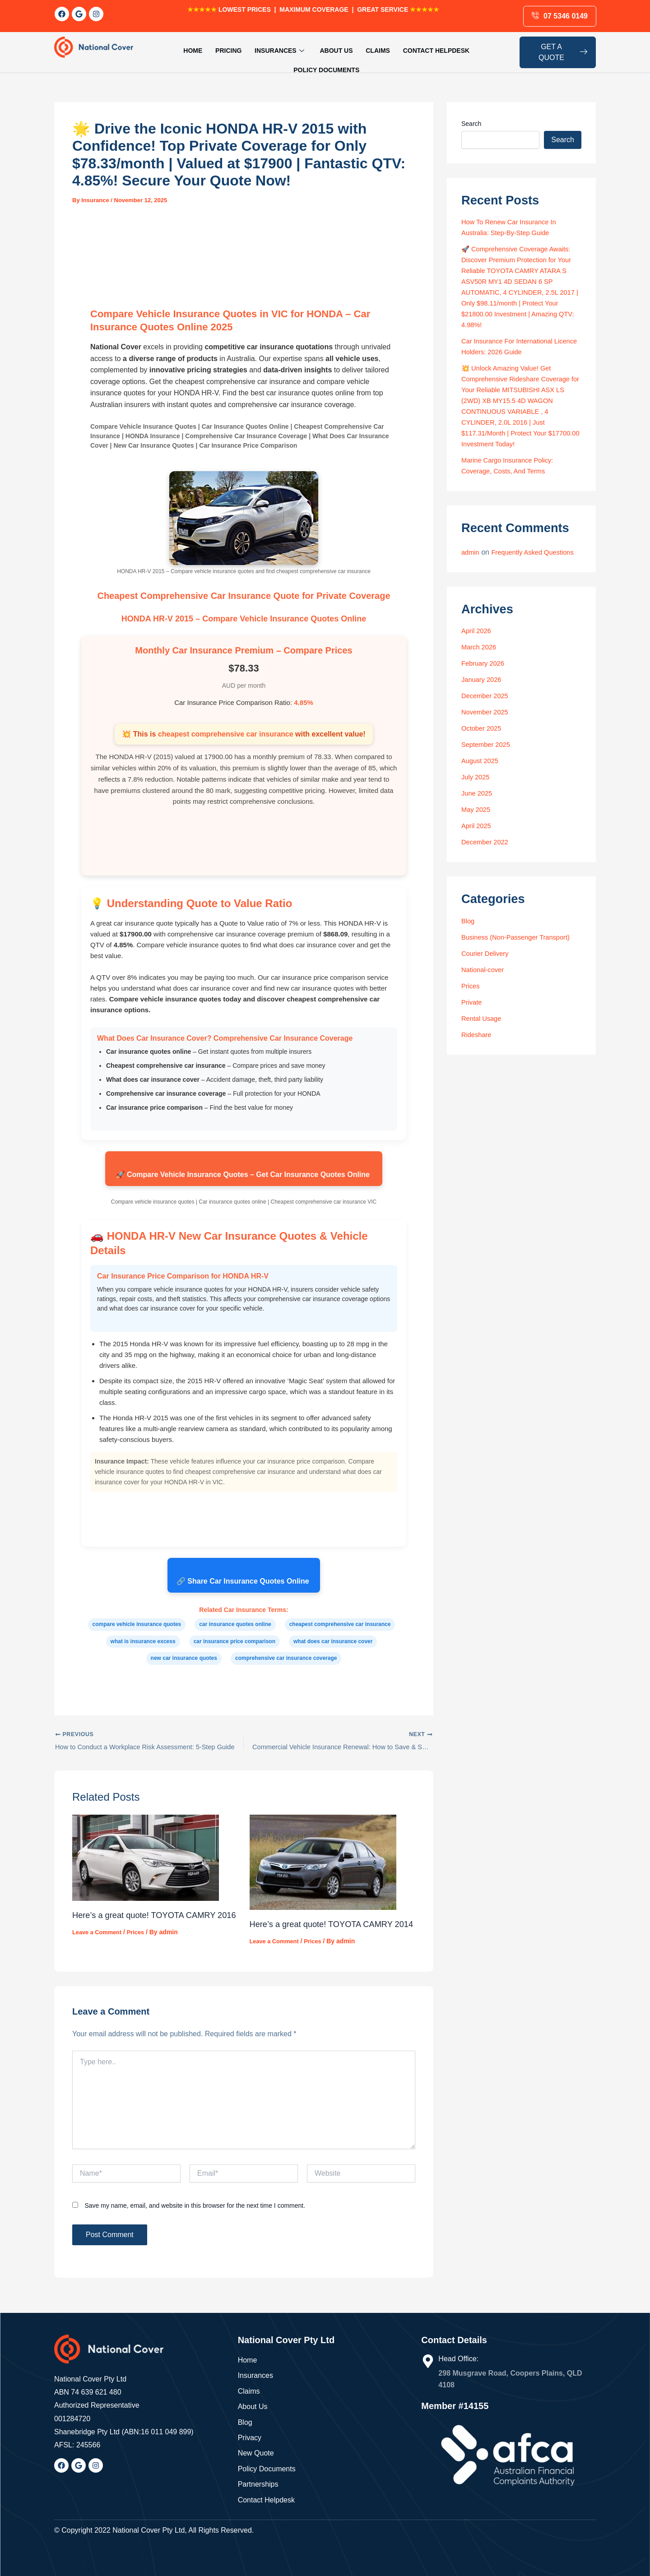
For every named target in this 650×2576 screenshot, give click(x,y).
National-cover (484, 971)
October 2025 (483, 730)
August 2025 (481, 762)
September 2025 (488, 746)
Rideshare (477, 1036)
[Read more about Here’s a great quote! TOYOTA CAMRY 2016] (145, 1850)
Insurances (244, 48)
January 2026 (483, 681)
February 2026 (484, 665)
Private (472, 1004)
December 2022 (487, 844)
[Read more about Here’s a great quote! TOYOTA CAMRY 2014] (323, 1855)
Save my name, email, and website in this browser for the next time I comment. (194, 2212)
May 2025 (477, 811)
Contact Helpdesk (389, 47)
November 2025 (487, 714)
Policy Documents (464, 47)
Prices (141, 1938)
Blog (468, 923)
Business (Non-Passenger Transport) (520, 939)
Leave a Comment (99, 1938)
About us (296, 47)
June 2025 (478, 795)
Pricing (197, 47)
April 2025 (477, 827)
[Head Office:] (428, 2361)
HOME (165, 47)
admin (471, 543)
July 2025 (476, 779)
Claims (334, 47)
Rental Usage (483, 1020)
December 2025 (487, 697)
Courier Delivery (487, 955)
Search (471, 114)
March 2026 (480, 649)
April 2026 (477, 632)
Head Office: (458, 2359)
